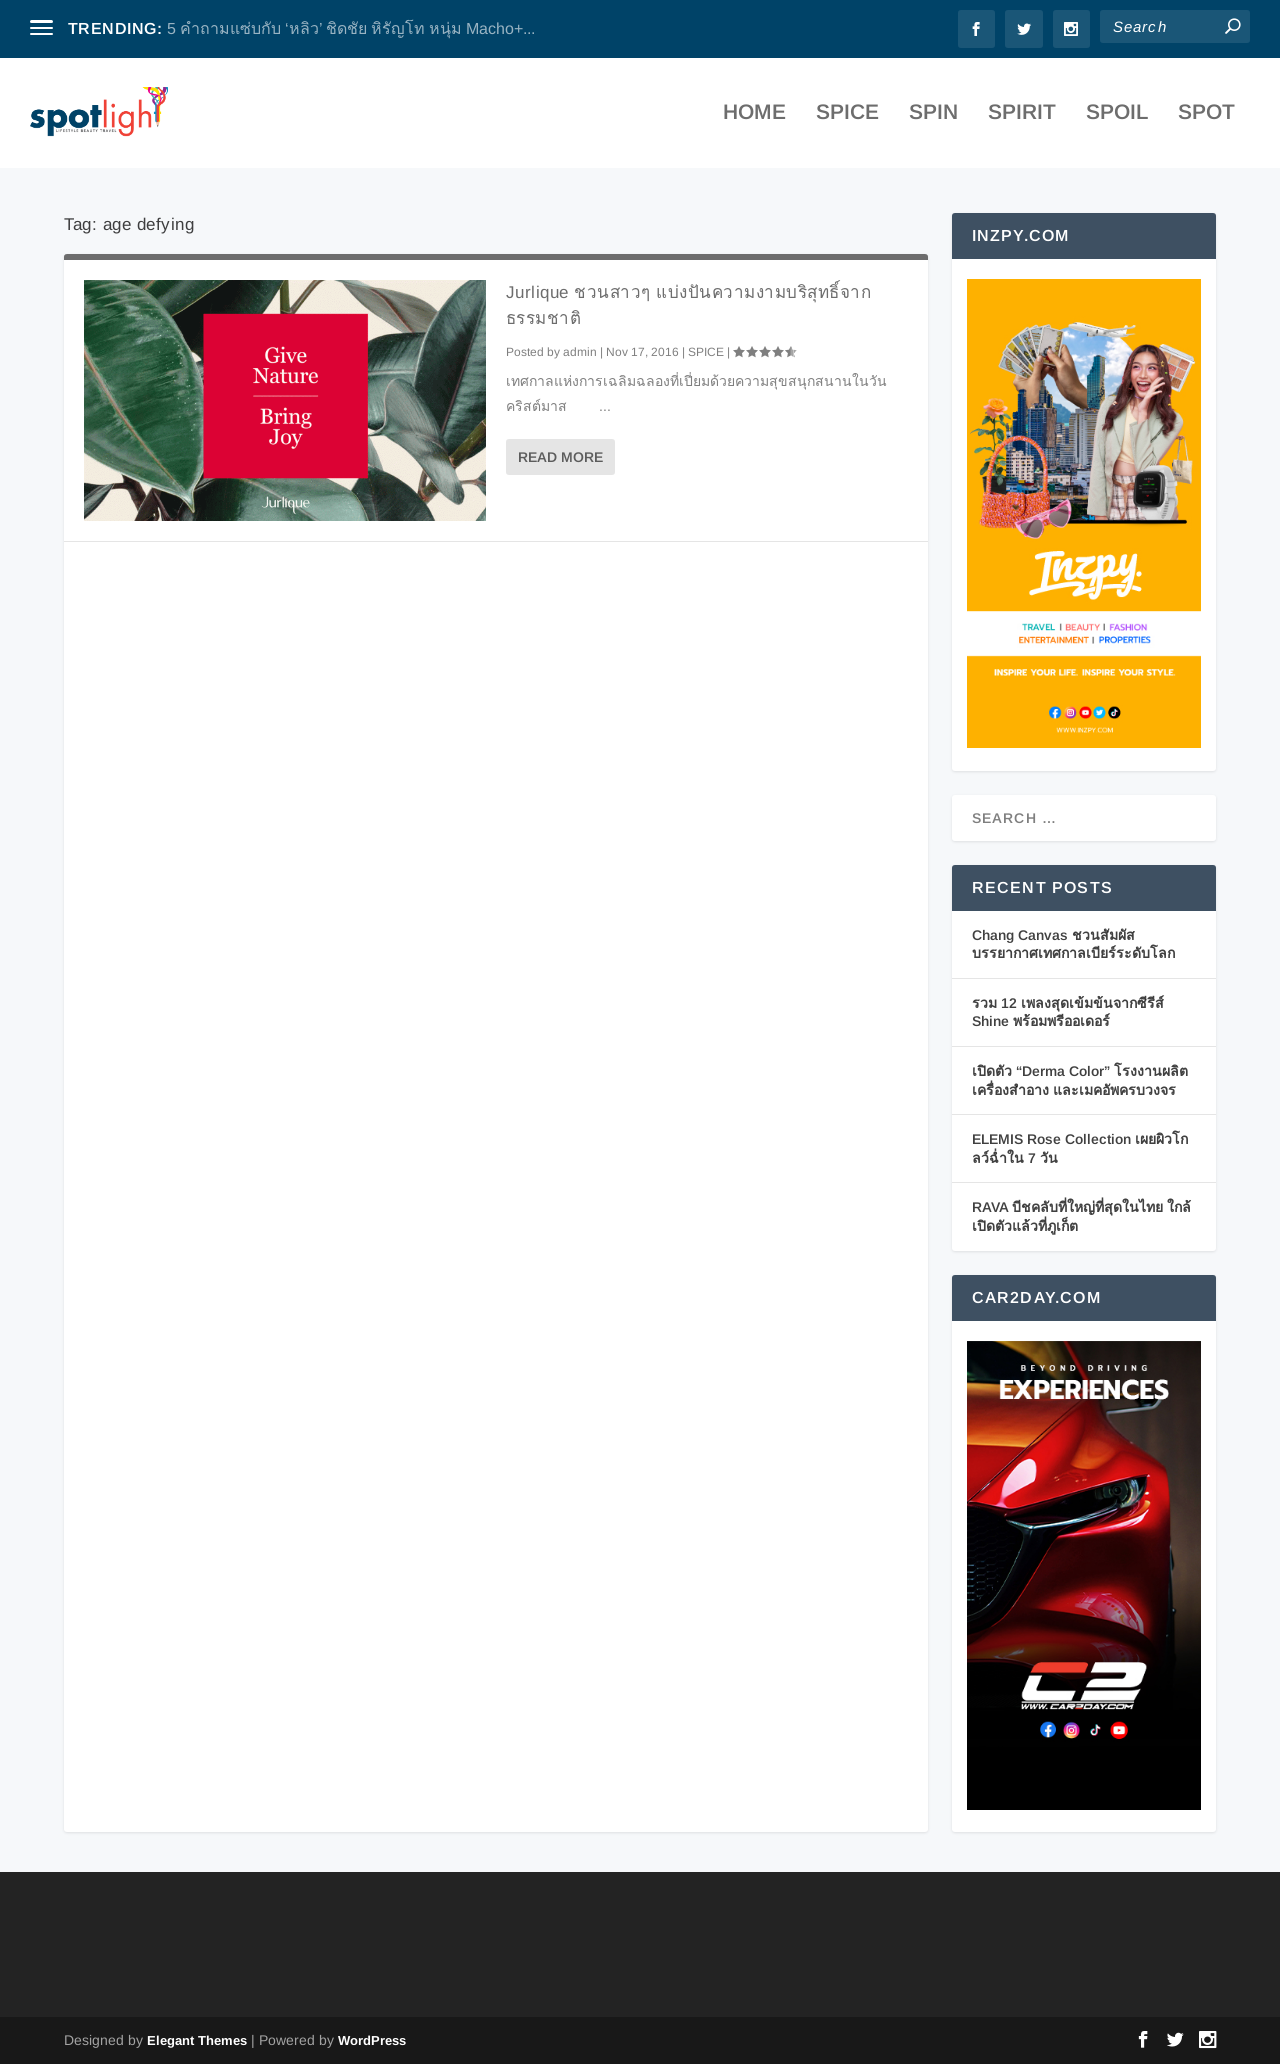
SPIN (933, 119)
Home (754, 119)
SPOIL (1117, 119)
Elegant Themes (197, 2040)
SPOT (1206, 119)
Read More (560, 457)
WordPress (372, 2040)
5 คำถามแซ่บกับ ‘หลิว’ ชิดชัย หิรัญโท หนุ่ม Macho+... (351, 28)
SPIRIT (1022, 119)
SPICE (847, 119)
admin (580, 352)
